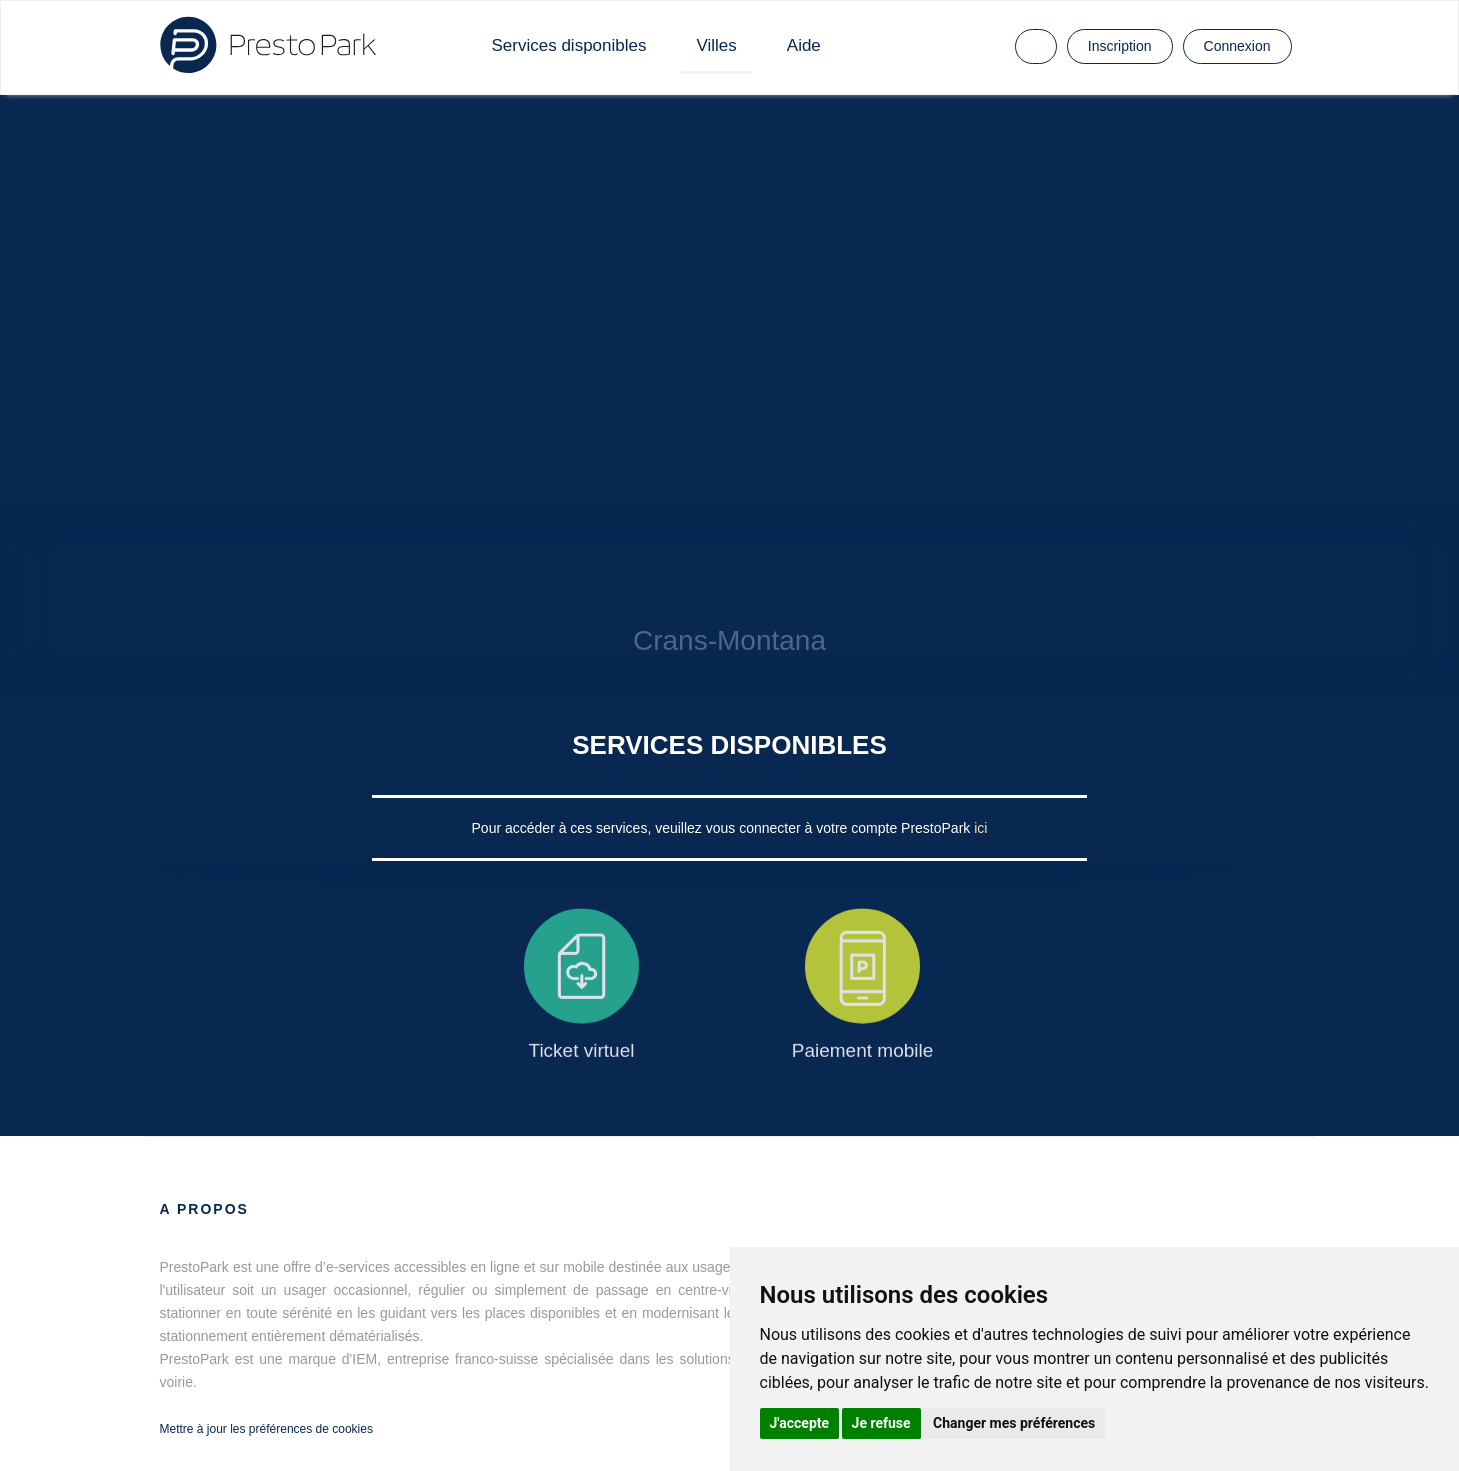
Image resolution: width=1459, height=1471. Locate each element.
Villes (716, 45)
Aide (804, 45)
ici (980, 828)
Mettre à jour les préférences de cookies (266, 1429)
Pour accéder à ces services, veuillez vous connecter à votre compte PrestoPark (723, 828)
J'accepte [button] (800, 1423)
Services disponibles (569, 45)
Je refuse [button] (881, 1423)
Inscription (1120, 46)
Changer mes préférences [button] (1014, 1423)
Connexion (1237, 46)
